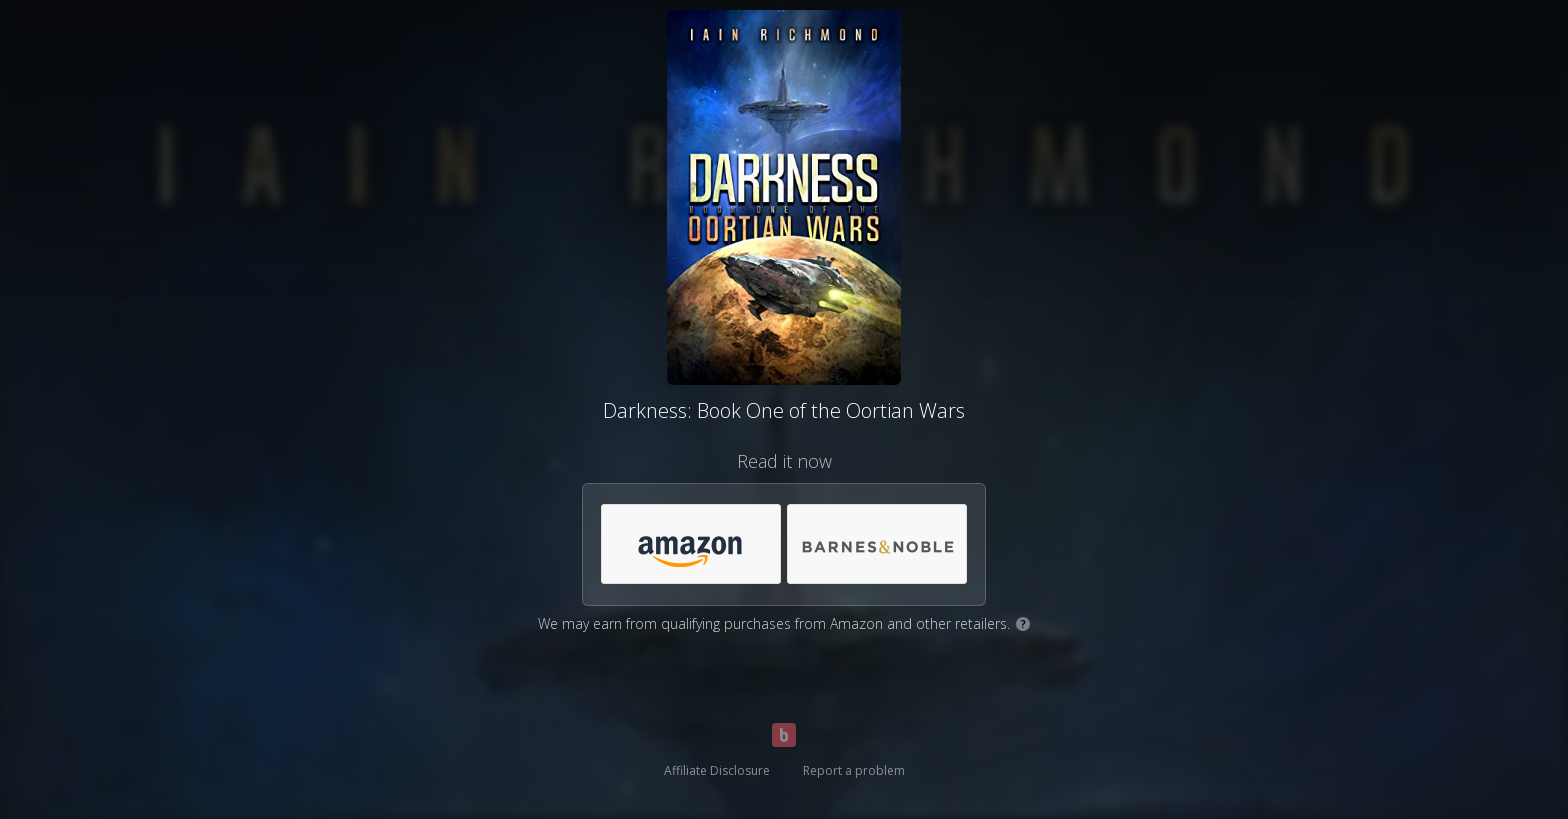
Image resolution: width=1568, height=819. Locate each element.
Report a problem (854, 770)
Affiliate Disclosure (717, 770)
